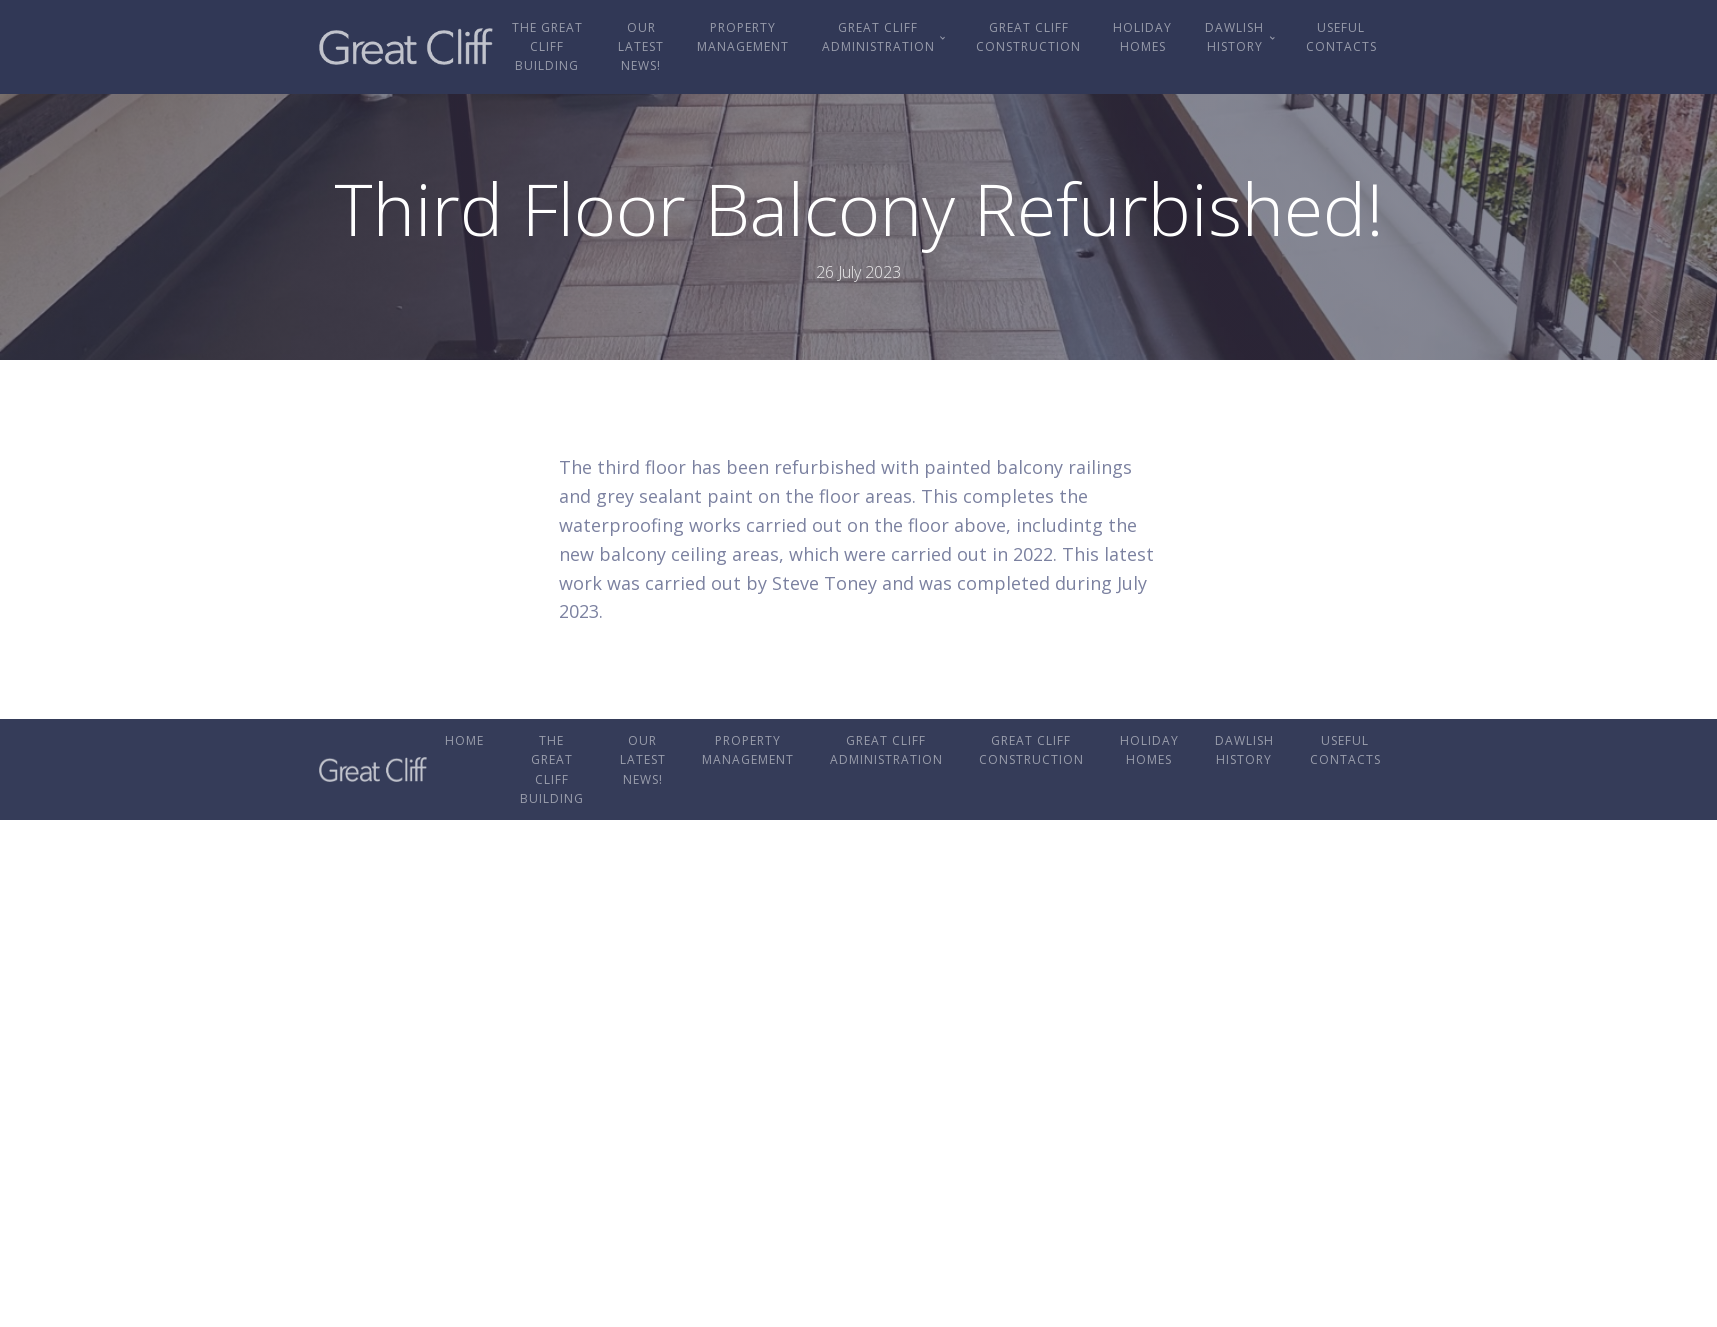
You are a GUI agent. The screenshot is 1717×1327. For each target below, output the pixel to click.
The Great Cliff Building (547, 46)
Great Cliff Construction (1028, 37)
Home (464, 740)
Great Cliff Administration (878, 37)
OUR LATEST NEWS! (641, 46)
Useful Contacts (1341, 37)
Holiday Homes (1142, 37)
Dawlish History (1234, 37)
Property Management (743, 37)
